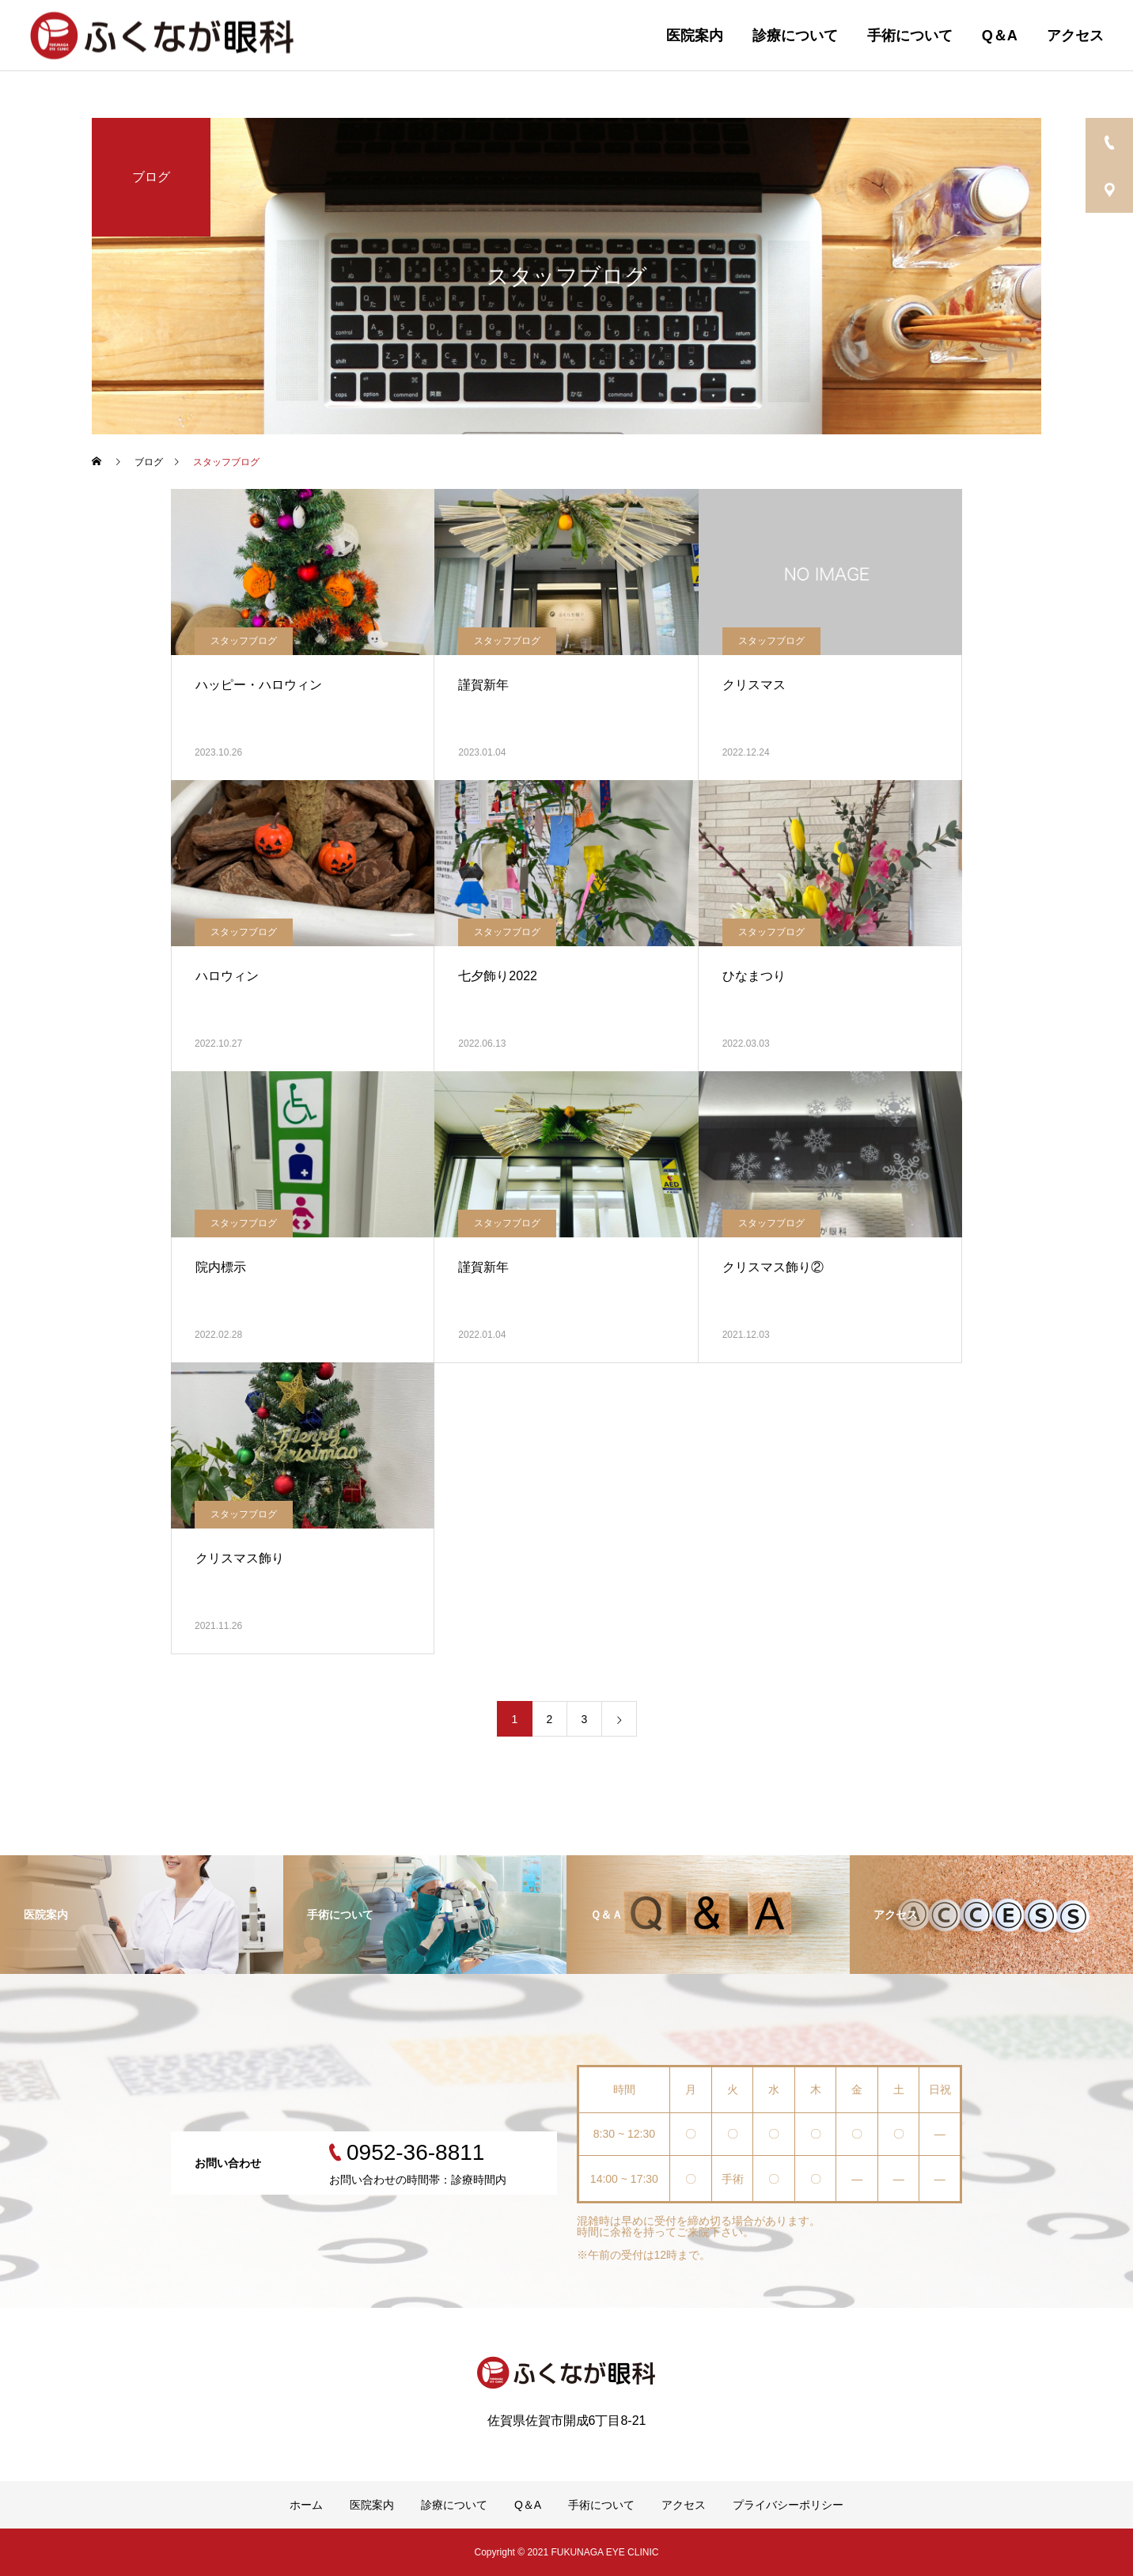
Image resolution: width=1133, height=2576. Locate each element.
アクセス (1075, 36)
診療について (795, 36)
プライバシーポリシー (788, 2504)
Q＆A (999, 36)
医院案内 (694, 36)
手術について (910, 36)
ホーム (306, 2504)
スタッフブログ (243, 640)
